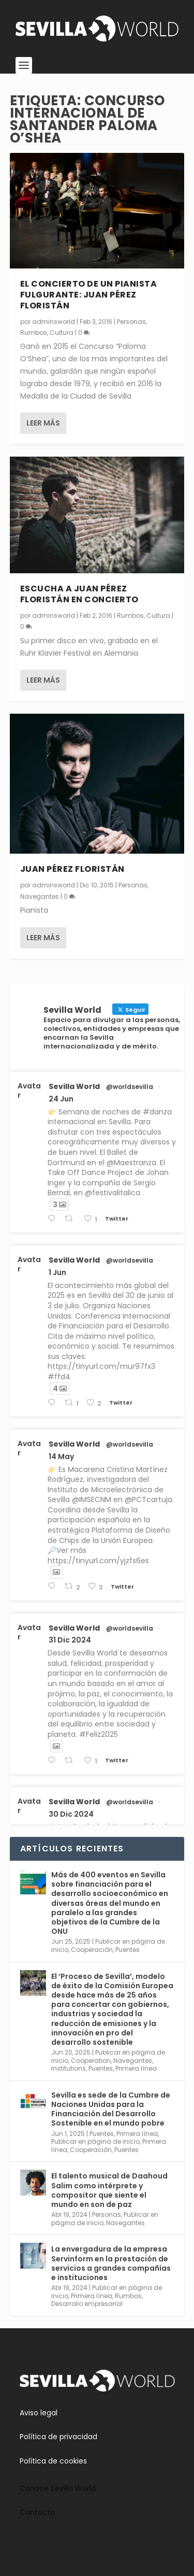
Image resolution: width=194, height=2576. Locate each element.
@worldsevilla (129, 1087)
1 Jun (57, 1272)
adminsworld (53, 321)
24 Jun (61, 1099)
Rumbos (33, 332)
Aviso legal (38, 2413)
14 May (61, 1456)
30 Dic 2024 (71, 1814)
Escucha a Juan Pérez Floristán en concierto (79, 594)
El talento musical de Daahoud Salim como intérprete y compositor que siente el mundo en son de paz (109, 2190)
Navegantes (39, 895)
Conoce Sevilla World (58, 2488)
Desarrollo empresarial (87, 2303)
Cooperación (92, 1949)
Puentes (127, 1949)
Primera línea (136, 2068)
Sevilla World (74, 1086)
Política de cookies (53, 2461)
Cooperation (91, 2060)
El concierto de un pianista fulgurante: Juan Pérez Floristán (88, 295)
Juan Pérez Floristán (72, 869)
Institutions (68, 2068)
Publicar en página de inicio (95, 2141)
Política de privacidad (58, 2436)
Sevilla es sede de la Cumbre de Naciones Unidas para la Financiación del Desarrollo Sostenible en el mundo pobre (110, 2109)
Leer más (43, 423)
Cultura (61, 332)
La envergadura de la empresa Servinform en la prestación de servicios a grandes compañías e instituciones (111, 2263)
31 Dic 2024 (70, 1640)
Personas (131, 321)
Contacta (37, 2512)
